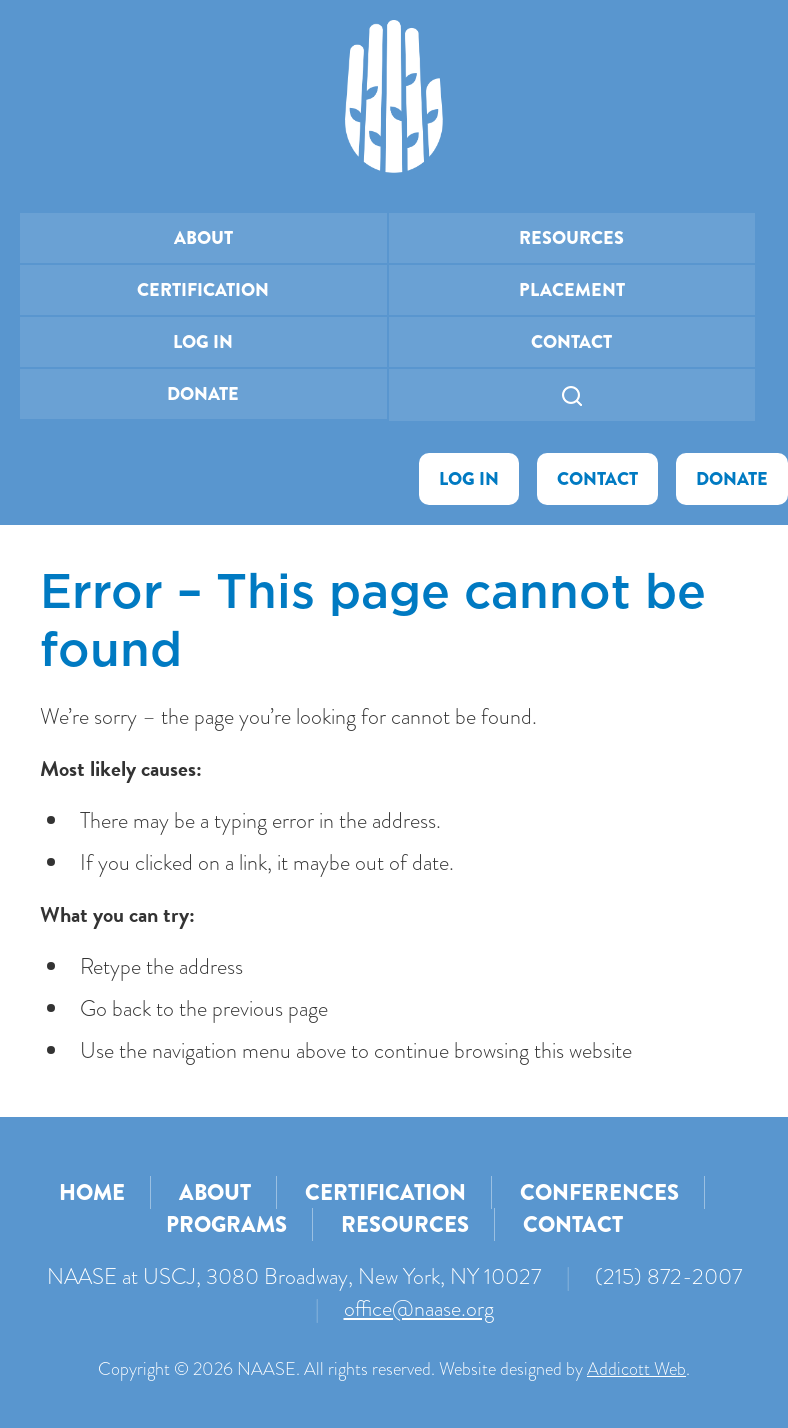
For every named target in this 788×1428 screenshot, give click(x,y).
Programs (226, 1224)
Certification (203, 290)
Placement (572, 290)
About (203, 238)
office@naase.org (419, 1308)
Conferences (599, 1192)
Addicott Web (636, 1369)
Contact (571, 342)
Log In (203, 342)
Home (92, 1192)
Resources (571, 238)
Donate (203, 394)
